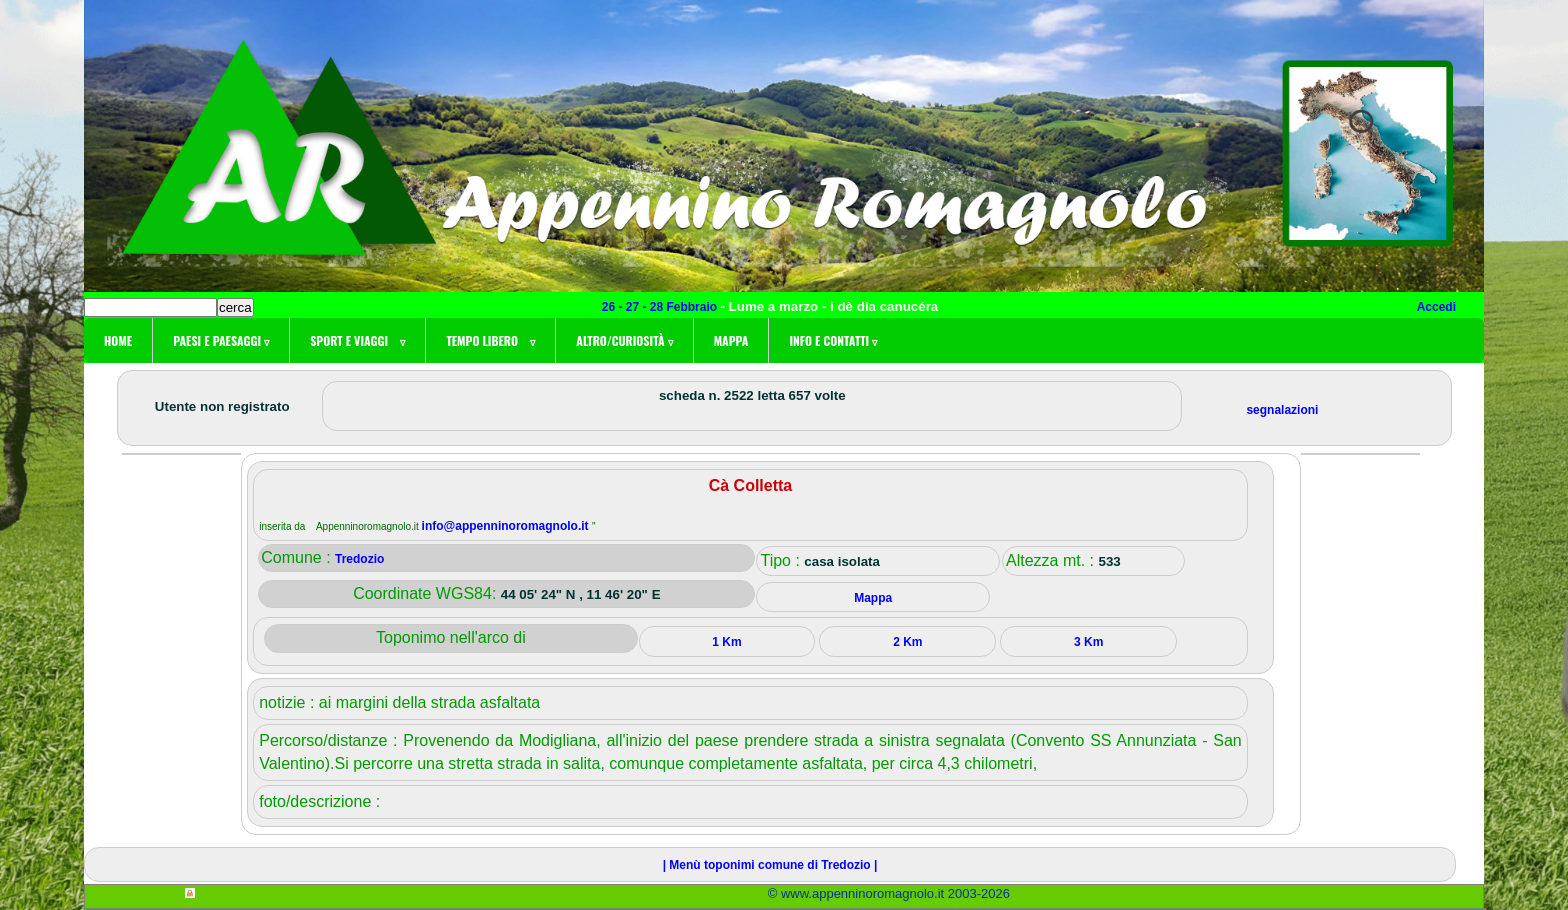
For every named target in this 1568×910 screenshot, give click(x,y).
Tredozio (359, 559)
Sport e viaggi (357, 340)
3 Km (1088, 642)
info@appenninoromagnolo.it (507, 526)
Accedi (1436, 307)
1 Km (726, 642)
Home (118, 340)
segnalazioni (1282, 410)
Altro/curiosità (624, 340)
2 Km (907, 642)
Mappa (731, 340)
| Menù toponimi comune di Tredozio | (770, 865)
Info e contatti (833, 340)
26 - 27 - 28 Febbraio (661, 307)
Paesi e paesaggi (221, 340)
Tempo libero (490, 340)
